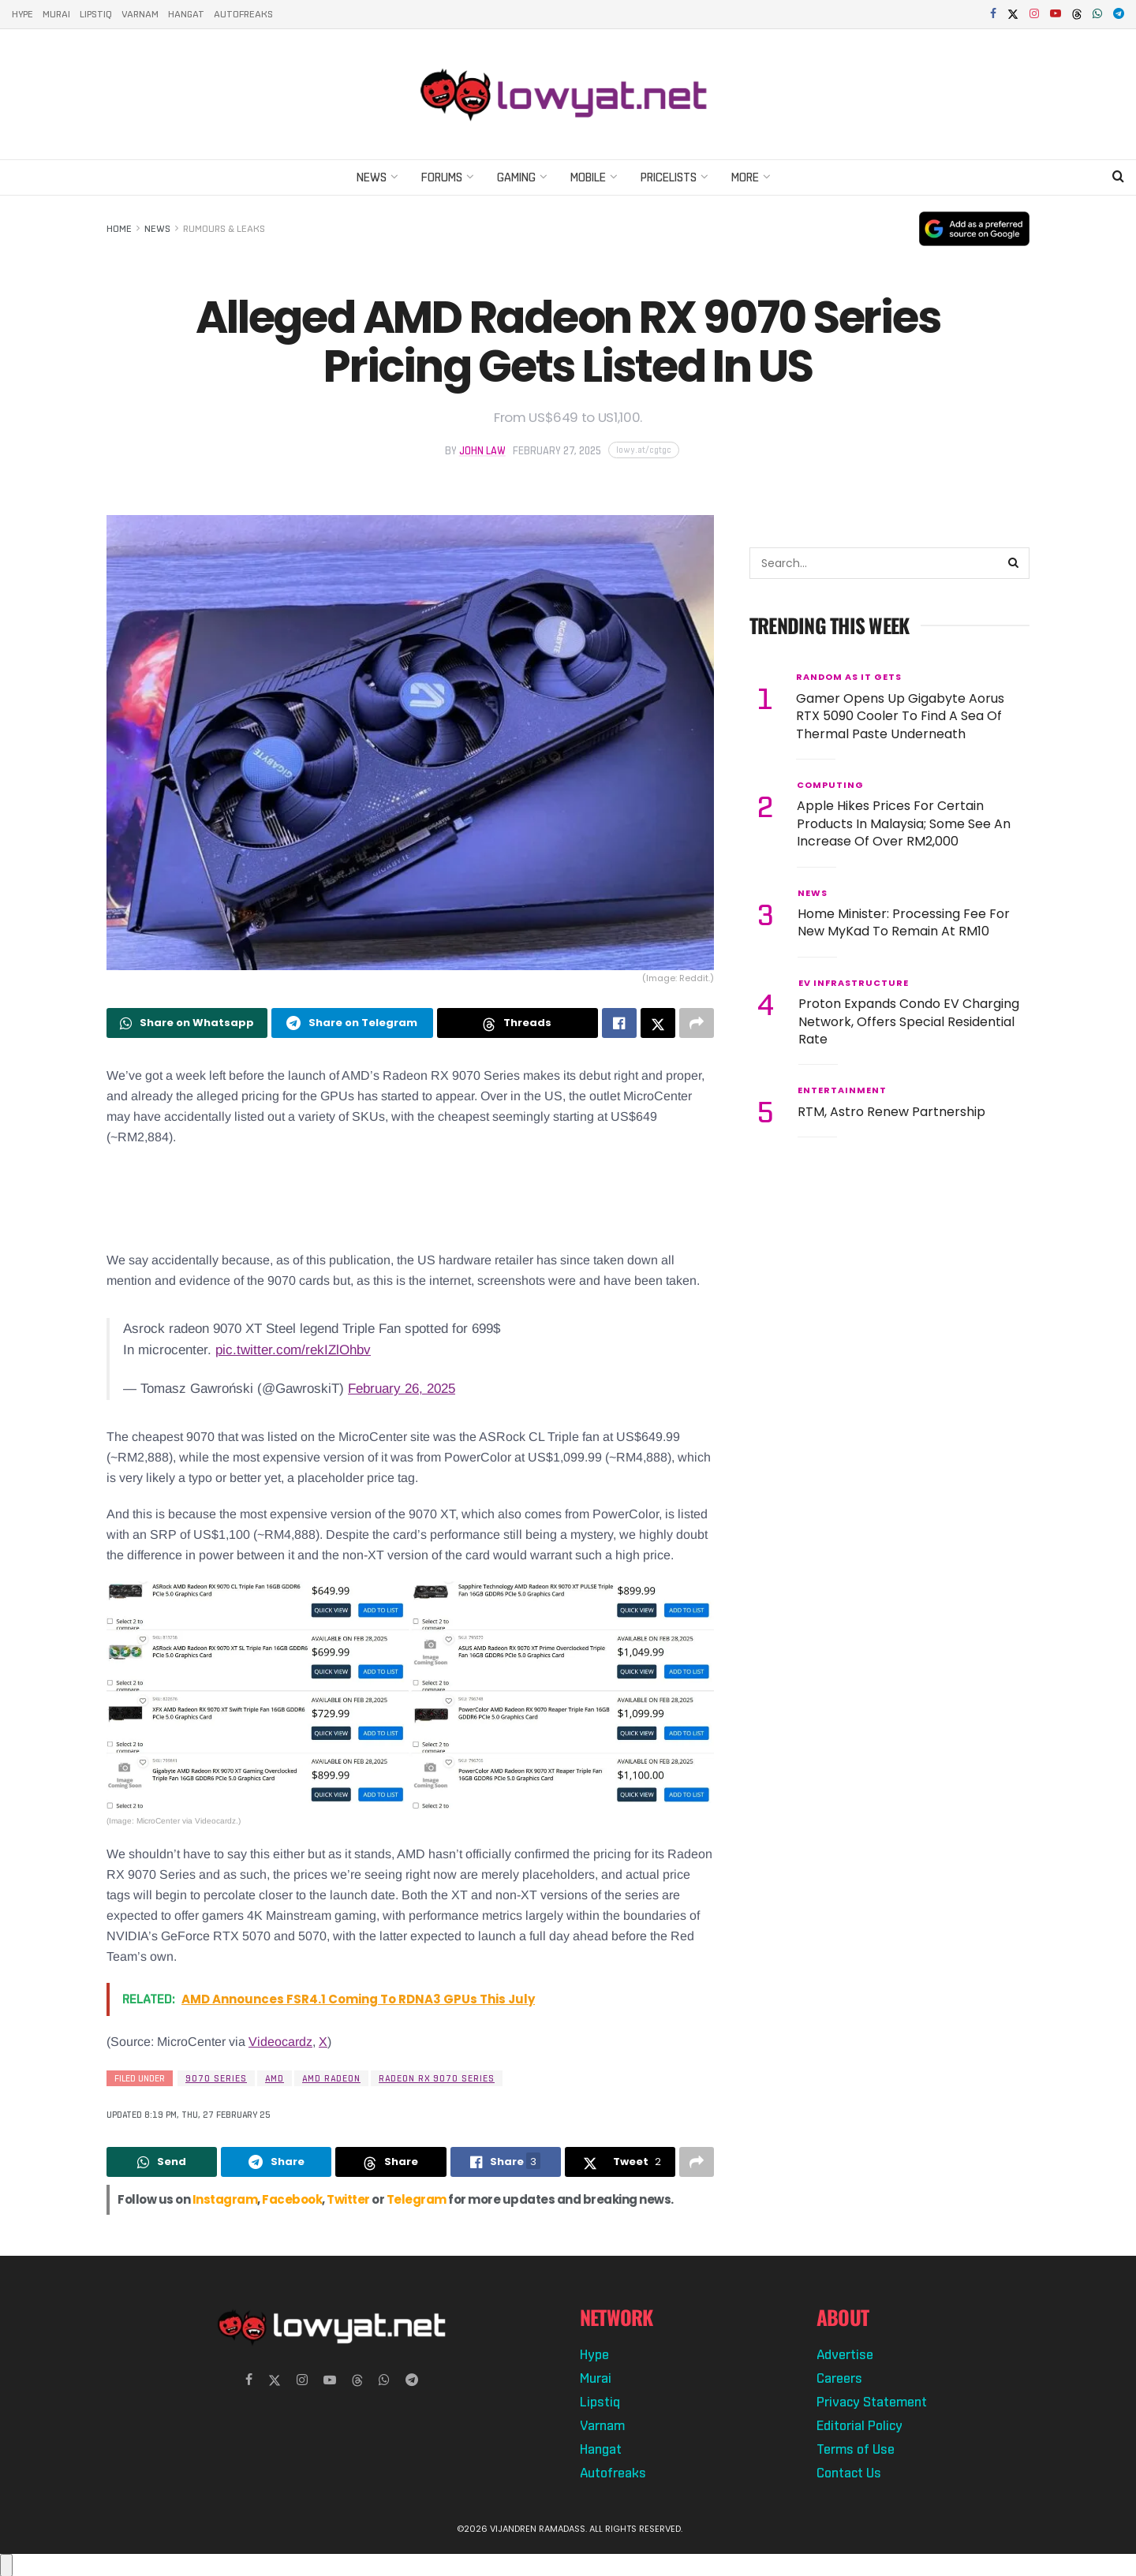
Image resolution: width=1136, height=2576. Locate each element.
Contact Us (848, 2473)
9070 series (216, 2078)
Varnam (140, 14)
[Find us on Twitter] (274, 2380)
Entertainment (842, 1090)
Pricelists (669, 177)
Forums (441, 177)
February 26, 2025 (401, 1388)
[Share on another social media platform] (696, 1023)
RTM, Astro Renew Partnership (891, 1112)
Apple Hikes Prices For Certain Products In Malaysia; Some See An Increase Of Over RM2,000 (904, 823)
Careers (839, 2378)
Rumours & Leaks (224, 228)
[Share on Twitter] (658, 1023)
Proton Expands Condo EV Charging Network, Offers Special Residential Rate (908, 1021)
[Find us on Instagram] (302, 2380)
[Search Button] (1118, 177)
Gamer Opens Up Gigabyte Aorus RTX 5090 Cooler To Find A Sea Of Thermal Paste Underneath (900, 716)
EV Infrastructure (853, 982)
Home (119, 228)
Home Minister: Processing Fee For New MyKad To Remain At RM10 (904, 922)
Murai (56, 14)
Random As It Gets (849, 676)
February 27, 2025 (557, 451)
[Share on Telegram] (351, 1023)
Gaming (516, 177)
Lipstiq (96, 14)
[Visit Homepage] (568, 93)
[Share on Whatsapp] (186, 1023)
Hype (22, 14)
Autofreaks (243, 14)
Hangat (186, 14)
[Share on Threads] (517, 1023)
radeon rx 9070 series (437, 2078)
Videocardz (280, 2041)
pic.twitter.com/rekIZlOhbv (293, 1349)
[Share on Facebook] (619, 1023)
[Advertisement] (410, 1198)
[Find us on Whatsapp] (384, 2380)
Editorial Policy (859, 2425)
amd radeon (331, 2078)
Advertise (844, 2354)
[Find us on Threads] (1077, 15)
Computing (830, 784)
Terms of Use (855, 2449)
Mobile (588, 177)
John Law (482, 451)
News (372, 177)
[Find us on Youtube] (329, 2380)
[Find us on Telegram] (411, 2380)
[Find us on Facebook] (248, 2380)
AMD (274, 2078)
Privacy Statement (871, 2402)
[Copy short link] (643, 450)
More (745, 177)
